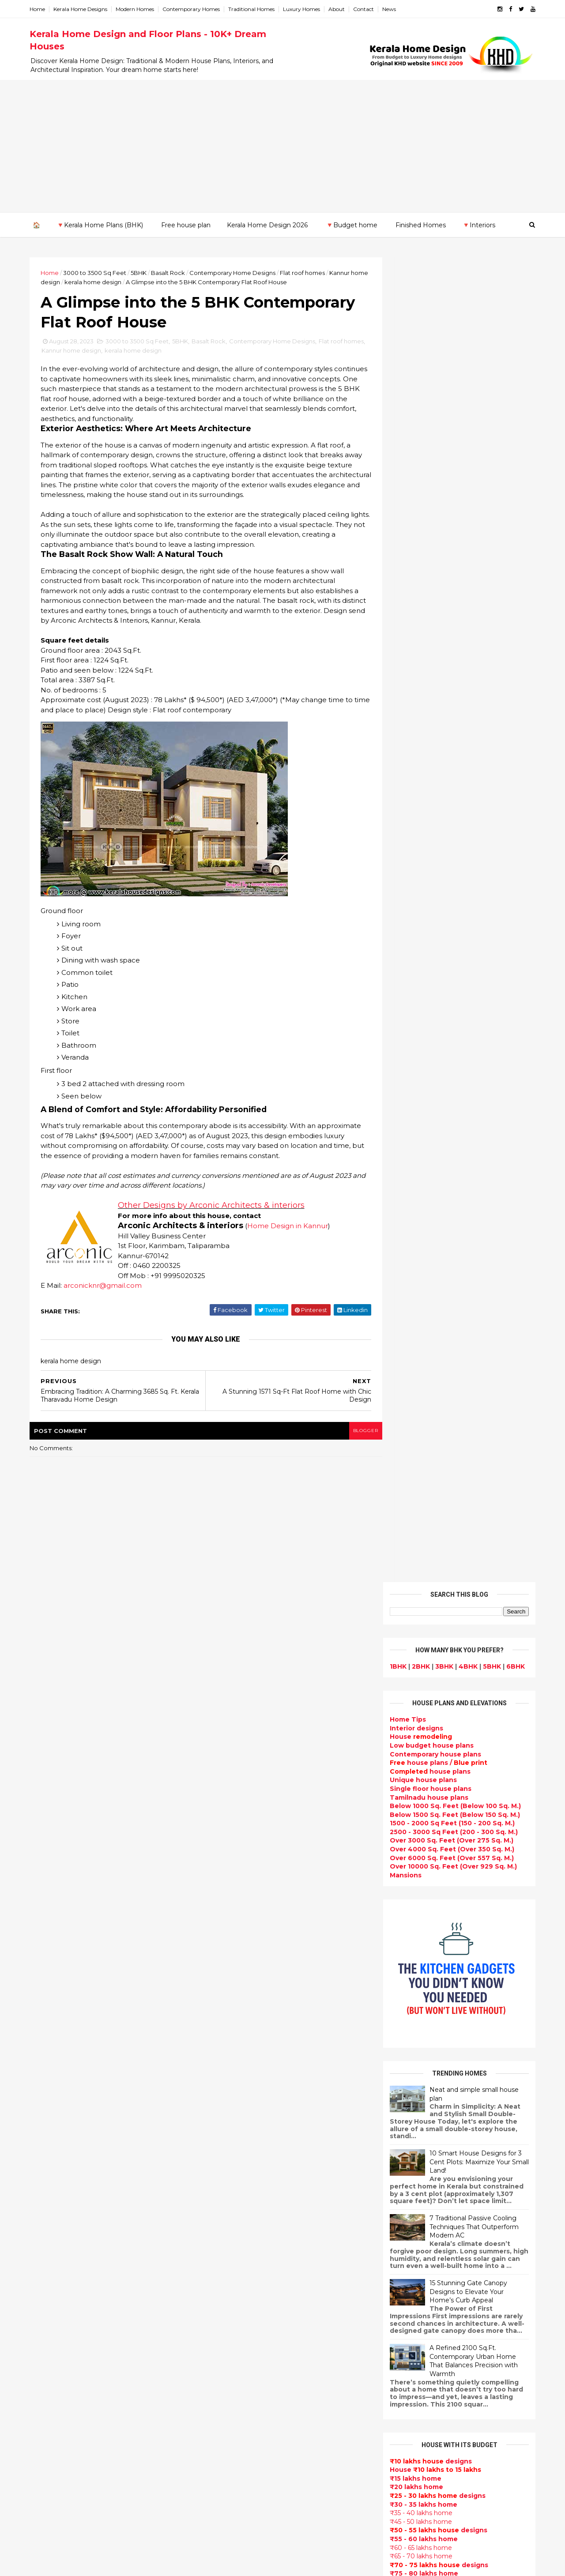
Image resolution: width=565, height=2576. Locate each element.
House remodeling (234, 2405)
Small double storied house (249, 2048)
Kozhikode (51, 2206)
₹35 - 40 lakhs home (417, 1188)
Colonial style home (236, 2027)
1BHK (394, 341)
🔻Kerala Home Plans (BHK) (99, 225)
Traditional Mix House (239, 2426)
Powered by (456, 1429)
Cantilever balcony (234, 2500)
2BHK (417, 341)
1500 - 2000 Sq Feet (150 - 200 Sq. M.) (448, 498)
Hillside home (225, 2458)
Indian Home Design (237, 2101)
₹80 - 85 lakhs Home (419, 1257)
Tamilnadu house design (244, 2237)
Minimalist (220, 2353)
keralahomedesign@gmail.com (431, 2327)
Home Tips (404, 395)
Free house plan (185, 225)
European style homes (240, 2331)
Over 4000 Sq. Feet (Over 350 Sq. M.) (448, 524)
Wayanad (48, 2258)
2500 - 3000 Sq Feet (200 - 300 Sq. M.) (450, 507)
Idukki (43, 2162)
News (392, 9)
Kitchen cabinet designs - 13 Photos (466, 1985)
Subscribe (456, 1403)
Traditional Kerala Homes (245, 2079)
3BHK (441, 341)
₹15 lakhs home (412, 1153)
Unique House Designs (241, 2164)
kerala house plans (234, 2437)
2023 (51, 1802)
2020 (51, 1984)
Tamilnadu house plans (425, 472)
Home (41, 9)
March (51, 1921)
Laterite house (228, 2395)
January (54, 1945)
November (58, 1824)
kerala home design (115, 281)
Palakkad (48, 2223)
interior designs (458, 2090)
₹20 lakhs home (413, 1162)
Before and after (231, 2521)
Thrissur (47, 2249)
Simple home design (237, 2300)
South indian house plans (246, 2111)
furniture (503, 2090)
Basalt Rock (171, 272)
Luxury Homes (305, 9)
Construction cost (234, 2185)
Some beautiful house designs (457, 1842)
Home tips (220, 2447)
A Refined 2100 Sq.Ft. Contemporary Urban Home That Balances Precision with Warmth (470, 1036)
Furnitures (220, 2468)
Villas (211, 2006)
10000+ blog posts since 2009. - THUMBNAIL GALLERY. (105, 2564)
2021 (50, 1972)
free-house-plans (232, 2017)
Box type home (228, 1996)
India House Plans (233, 1933)
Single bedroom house (241, 2531)
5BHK (142, 272)
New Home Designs (236, 2069)
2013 (50, 2068)
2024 (51, 1790)
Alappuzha (51, 2145)
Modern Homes (138, 9)
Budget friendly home (240, 2143)
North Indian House (235, 2311)
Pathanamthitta (60, 2232)
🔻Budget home (351, 225)
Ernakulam (50, 2154)
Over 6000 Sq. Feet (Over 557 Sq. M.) (448, 533)
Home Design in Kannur (291, 1238)
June (49, 1884)
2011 (49, 2092)
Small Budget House (237, 1974)
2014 (51, 2056)
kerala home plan (232, 1943)
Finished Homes (420, 225)
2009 (51, 2117)
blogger (349, 1443)
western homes (229, 2342)
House (417, 412)
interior (215, 1985)
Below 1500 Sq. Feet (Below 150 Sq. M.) (451, 489)
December (58, 1812)
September (60, 1848)
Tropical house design (240, 2279)
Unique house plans (419, 455)
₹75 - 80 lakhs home (420, 1248)
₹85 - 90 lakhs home (418, 1266)
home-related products (451, 2098)
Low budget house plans (428, 420)
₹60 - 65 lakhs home (417, 1222)
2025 (51, 1778)
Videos (214, 2216)
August (53, 1861)
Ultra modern (225, 2206)
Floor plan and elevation (244, 2059)
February (56, 1933)
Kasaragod (50, 2180)
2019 (50, 1996)
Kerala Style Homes (235, 2038)
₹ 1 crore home (409, 1292)
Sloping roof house (235, 1922)
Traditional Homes (255, 9)
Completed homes (234, 2132)
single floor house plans (243, 2195)
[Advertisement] (282, 146)
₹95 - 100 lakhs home (421, 1283)
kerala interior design (239, 2122)
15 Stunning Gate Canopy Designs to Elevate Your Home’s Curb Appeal (465, 966)
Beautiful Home (229, 1954)
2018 (50, 2008)
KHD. (214, 2564)
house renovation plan (241, 2384)
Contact (367, 9)
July (47, 1873)
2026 (51, 1766)
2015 (50, 2044)
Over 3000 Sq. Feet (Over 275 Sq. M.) (448, 515)
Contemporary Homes (194, 9)
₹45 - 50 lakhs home (417, 1196)
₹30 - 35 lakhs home (420, 1179)
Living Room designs (237, 2153)
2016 (50, 2032)
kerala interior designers (244, 2374)
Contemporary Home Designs (236, 272)
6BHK (512, 341)
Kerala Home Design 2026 (266, 225)
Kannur (45, 2171)
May (47, 1896)
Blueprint (219, 2489)
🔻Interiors (478, 225)
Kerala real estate (233, 2510)
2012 (50, 2080)
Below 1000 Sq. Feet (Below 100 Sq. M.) (451, 481)
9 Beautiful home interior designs (462, 1806)
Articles (216, 2174)
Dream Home (225, 2416)
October (55, 1836)
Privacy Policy (407, 1669)
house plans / (435, 438)
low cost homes (229, 2321)
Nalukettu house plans (241, 2479)
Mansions (402, 550)
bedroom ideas (228, 2226)
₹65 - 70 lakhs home (417, 1231)
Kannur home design (97, 353)
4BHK (464, 341)
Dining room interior (237, 2269)
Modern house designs (241, 1891)
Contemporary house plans (432, 429)
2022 (51, 1960)
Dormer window (230, 2248)
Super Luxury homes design (250, 2090)
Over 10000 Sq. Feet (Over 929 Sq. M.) (449, 541)
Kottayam (49, 2197)
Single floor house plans (427, 463)
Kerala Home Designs (84, 9)
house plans (426, 446)
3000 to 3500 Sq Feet (98, 272)
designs (413, 403)
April (48, 1909)
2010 (50, 2104)
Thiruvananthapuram (68, 2241)
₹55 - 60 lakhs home (420, 1214)
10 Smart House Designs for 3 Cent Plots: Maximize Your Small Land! (475, 837)
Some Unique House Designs (456, 1877)
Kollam (44, 2188)
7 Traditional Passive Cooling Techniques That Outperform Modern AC (470, 901)
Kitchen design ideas (238, 2290)
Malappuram (53, 2215)
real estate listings (453, 2142)
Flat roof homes (305, 272)
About (340, 9)
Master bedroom (231, 2363)
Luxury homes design (239, 1964)
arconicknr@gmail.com (106, 1298)
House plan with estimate (246, 2258)
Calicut (85, 2206)
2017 (50, 2020)
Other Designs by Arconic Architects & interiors (214, 1218)
